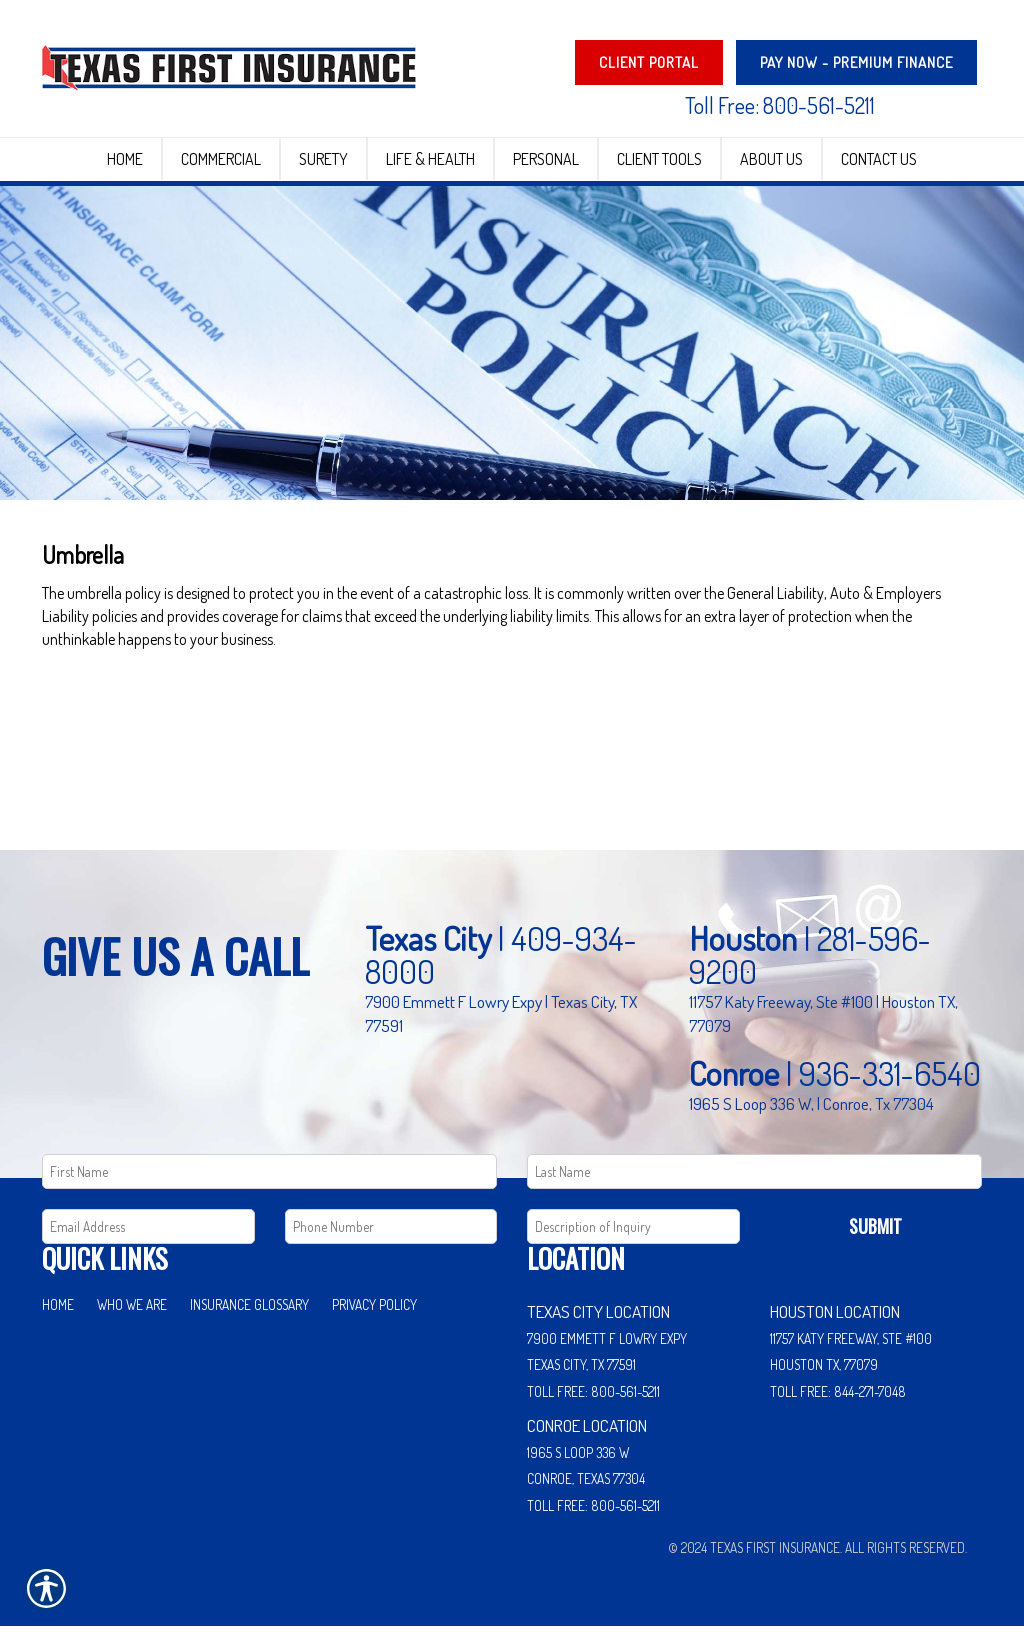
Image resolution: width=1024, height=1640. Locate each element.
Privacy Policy (374, 1317)
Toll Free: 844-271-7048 (838, 1404)
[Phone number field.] (391, 1240)
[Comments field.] (633, 1240)
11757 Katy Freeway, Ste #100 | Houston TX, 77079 (823, 1026)
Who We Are (132, 1317)
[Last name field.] (754, 1185)
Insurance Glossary (249, 1317)
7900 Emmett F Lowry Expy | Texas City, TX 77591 (501, 1026)
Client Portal (649, 62)
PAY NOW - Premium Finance (856, 62)
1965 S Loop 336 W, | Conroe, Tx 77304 (811, 1116)
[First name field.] (269, 1185)
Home (58, 1317)
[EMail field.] (148, 1240)
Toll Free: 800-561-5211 (780, 105)
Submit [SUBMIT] (875, 1240)
